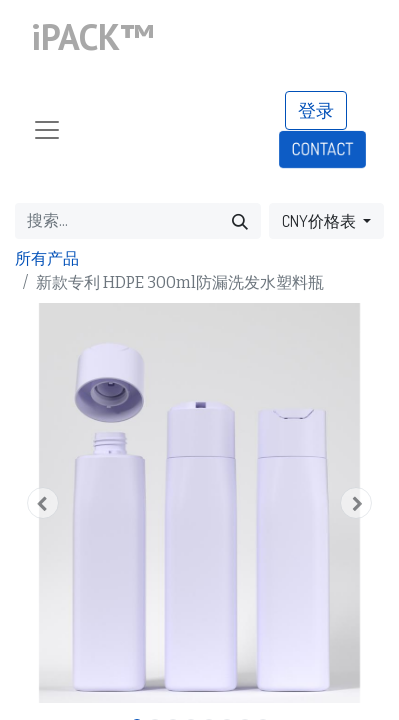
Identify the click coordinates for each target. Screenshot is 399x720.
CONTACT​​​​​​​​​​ (322, 149)
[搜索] (240, 221)
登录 (316, 110)
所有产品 (47, 258)
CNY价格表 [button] (320, 221)
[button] (42, 503)
